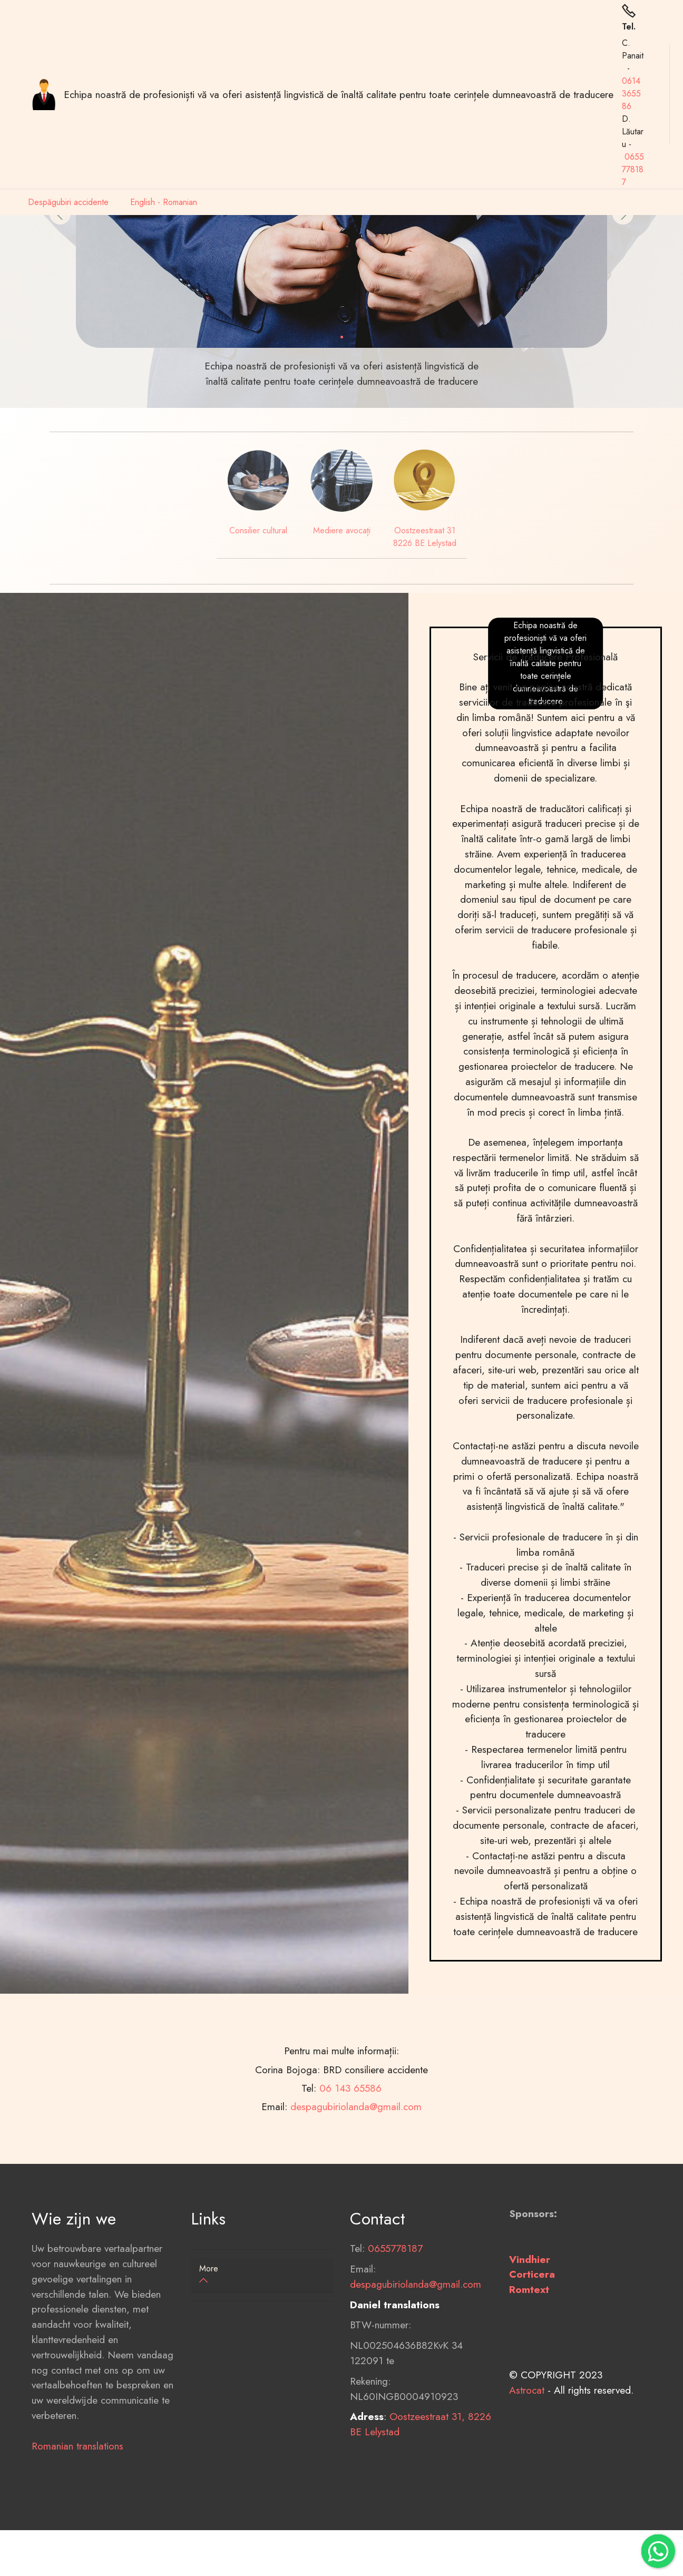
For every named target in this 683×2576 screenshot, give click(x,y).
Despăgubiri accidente (68, 202)
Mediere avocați (341, 530)
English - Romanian (163, 202)
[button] (262, 2274)
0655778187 (633, 169)
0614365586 (631, 93)
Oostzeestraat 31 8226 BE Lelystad (424, 536)
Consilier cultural (258, 530)
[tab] (262, 2275)
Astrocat (526, 2463)
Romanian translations (77, 2519)
